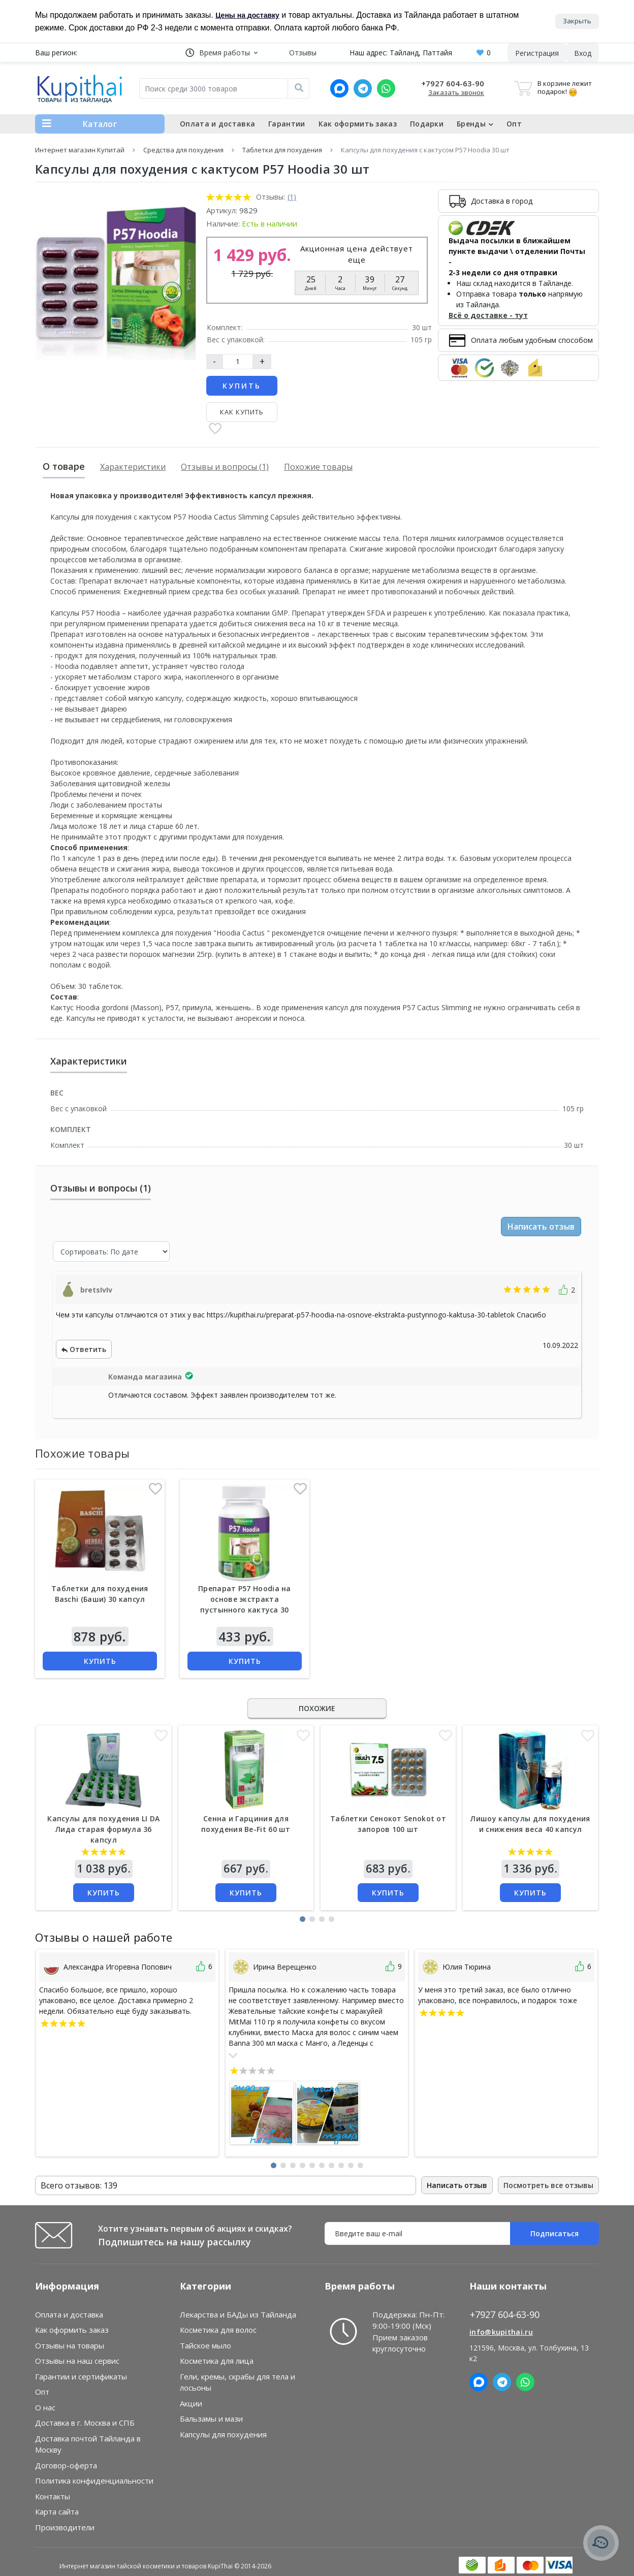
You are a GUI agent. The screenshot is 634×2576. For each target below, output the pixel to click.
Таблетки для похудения (282, 149)
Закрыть (577, 20)
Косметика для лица (216, 2361)
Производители (64, 2527)
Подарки (426, 123)
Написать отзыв (541, 1226)
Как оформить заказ (358, 123)
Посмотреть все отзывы (548, 2185)
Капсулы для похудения (223, 2434)
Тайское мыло (205, 2345)
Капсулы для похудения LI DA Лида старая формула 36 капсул (103, 1829)
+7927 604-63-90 (452, 83)
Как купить (242, 411)
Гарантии (286, 123)
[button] (221, 52)
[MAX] (339, 88)
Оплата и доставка (217, 123)
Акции (191, 2403)
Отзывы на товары (69, 2345)
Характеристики (133, 466)
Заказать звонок (456, 92)
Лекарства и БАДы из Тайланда (238, 2314)
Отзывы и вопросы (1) (225, 466)
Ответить (83, 1349)
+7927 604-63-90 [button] (505, 2315)
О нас (45, 2407)
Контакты (52, 2496)
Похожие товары (318, 466)
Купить (242, 386)
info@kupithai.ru (501, 2332)
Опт (514, 123)
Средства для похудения (183, 149)
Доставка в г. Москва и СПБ (85, 2423)
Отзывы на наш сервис (77, 2361)
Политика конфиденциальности (94, 2480)
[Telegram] (363, 88)
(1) (292, 197)
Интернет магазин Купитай (79, 149)
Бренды (475, 123)
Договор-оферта (66, 2465)
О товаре (64, 466)
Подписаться (554, 2233)
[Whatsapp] (386, 88)
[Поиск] (298, 88)
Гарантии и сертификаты (81, 2376)
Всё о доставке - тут (488, 315)
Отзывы (302, 52)
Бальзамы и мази (211, 2418)
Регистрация (537, 53)
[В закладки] (215, 429)
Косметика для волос (218, 2330)
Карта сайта (57, 2511)
